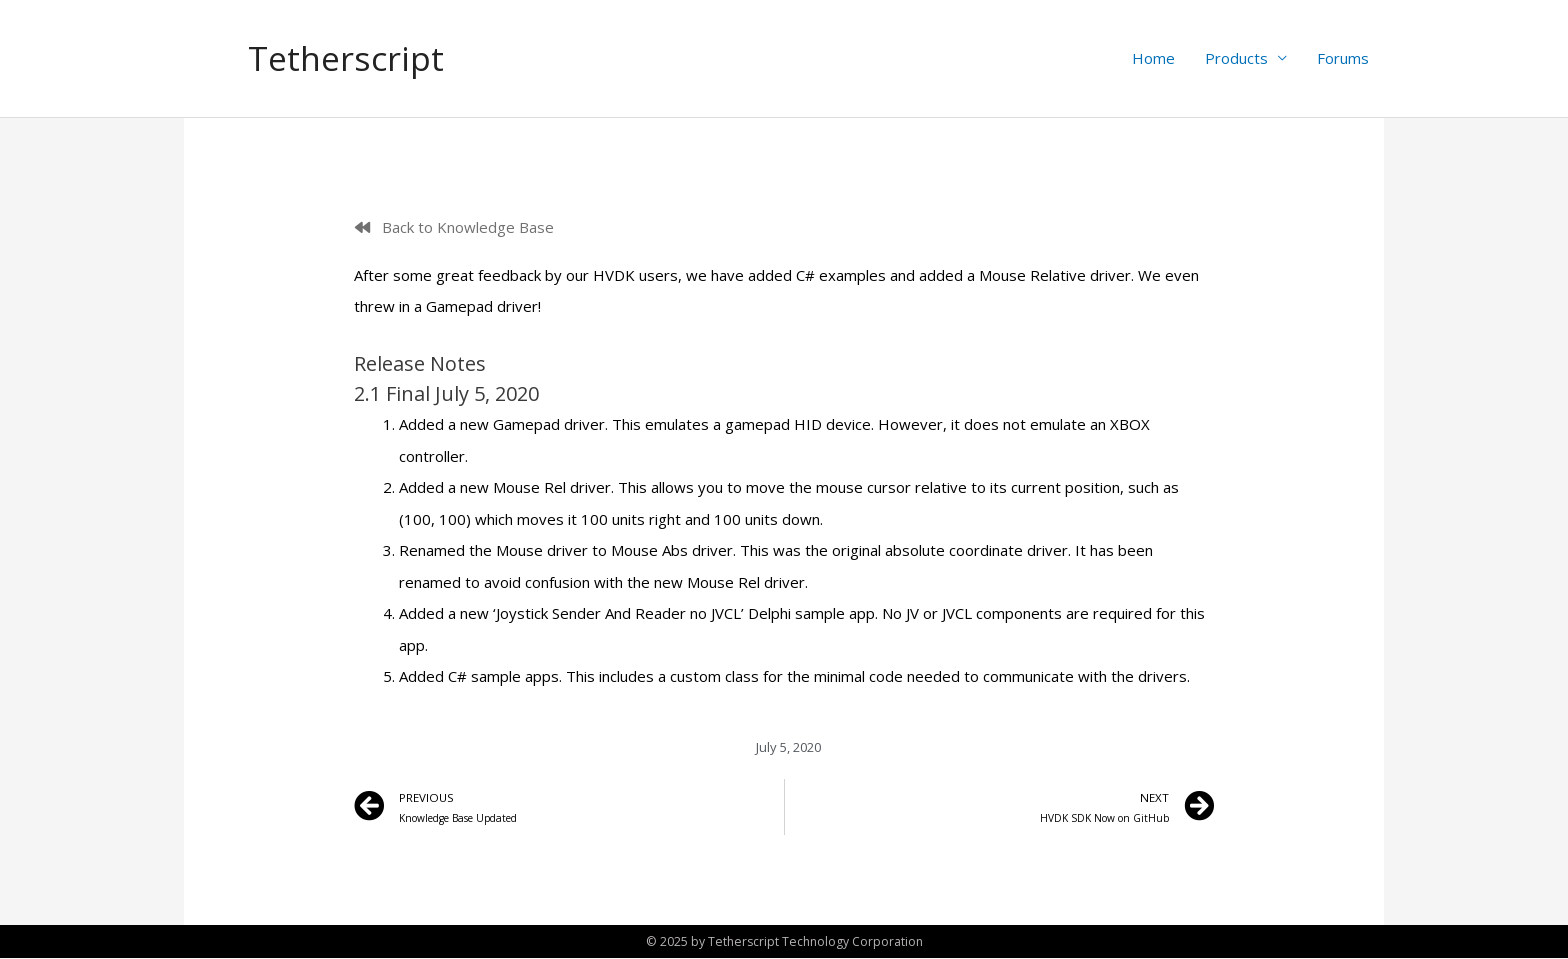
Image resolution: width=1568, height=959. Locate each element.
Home (1153, 59)
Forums (1343, 59)
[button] (454, 228)
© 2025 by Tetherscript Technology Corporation (784, 942)
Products (1236, 59)
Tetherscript (350, 58)
